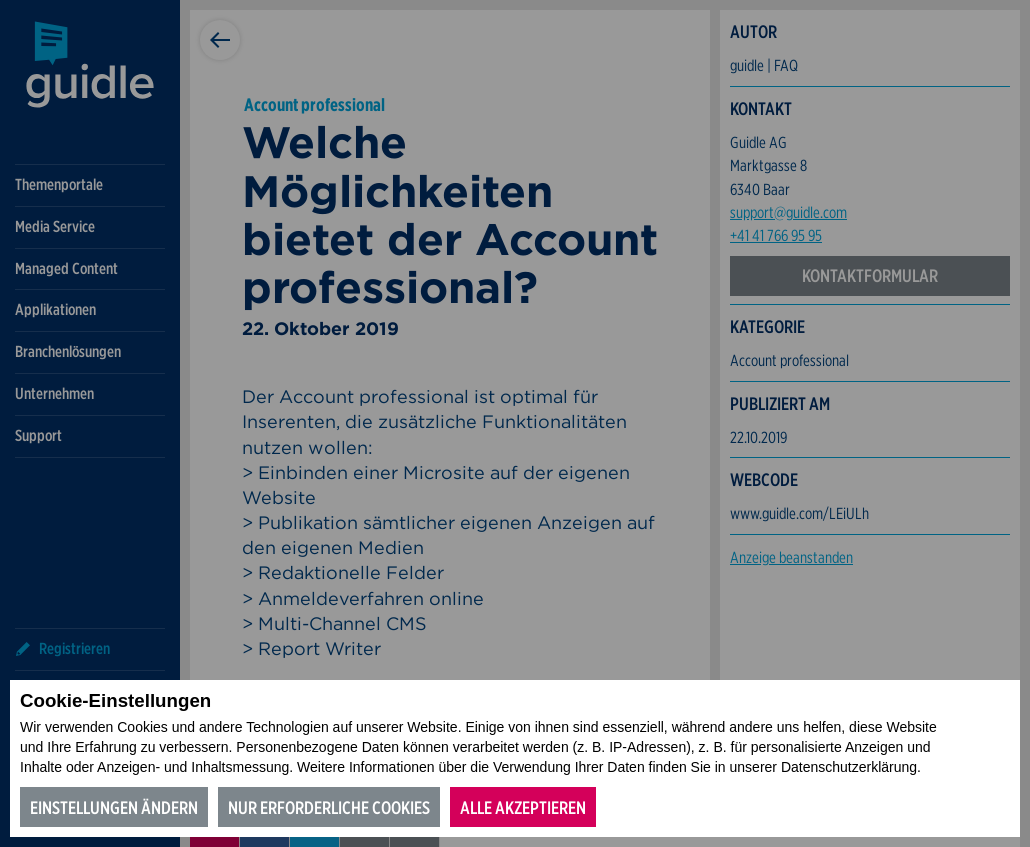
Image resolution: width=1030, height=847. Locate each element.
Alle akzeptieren (523, 807)
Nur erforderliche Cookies (329, 807)
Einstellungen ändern (114, 807)
